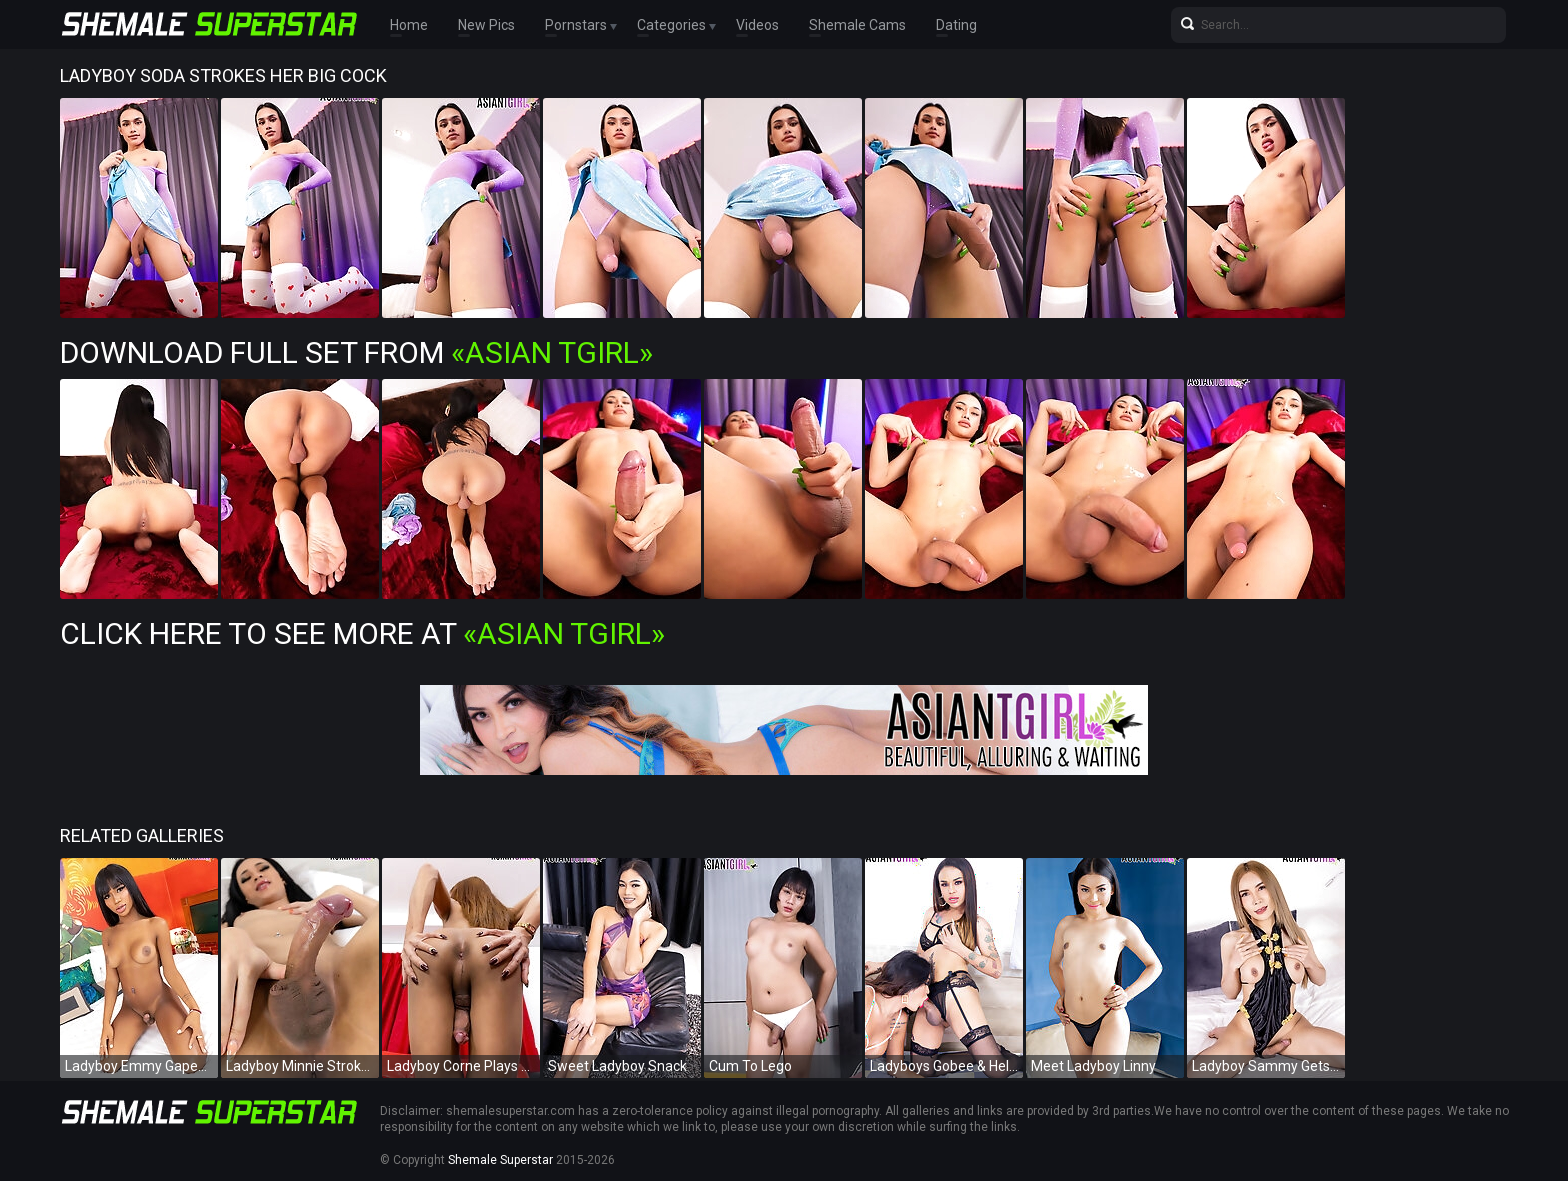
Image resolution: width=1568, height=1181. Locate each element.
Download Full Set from (356, 352)
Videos (757, 25)
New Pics (486, 25)
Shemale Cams (857, 25)
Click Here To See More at (362, 633)
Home (409, 25)
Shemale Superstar (500, 1160)
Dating (956, 25)
